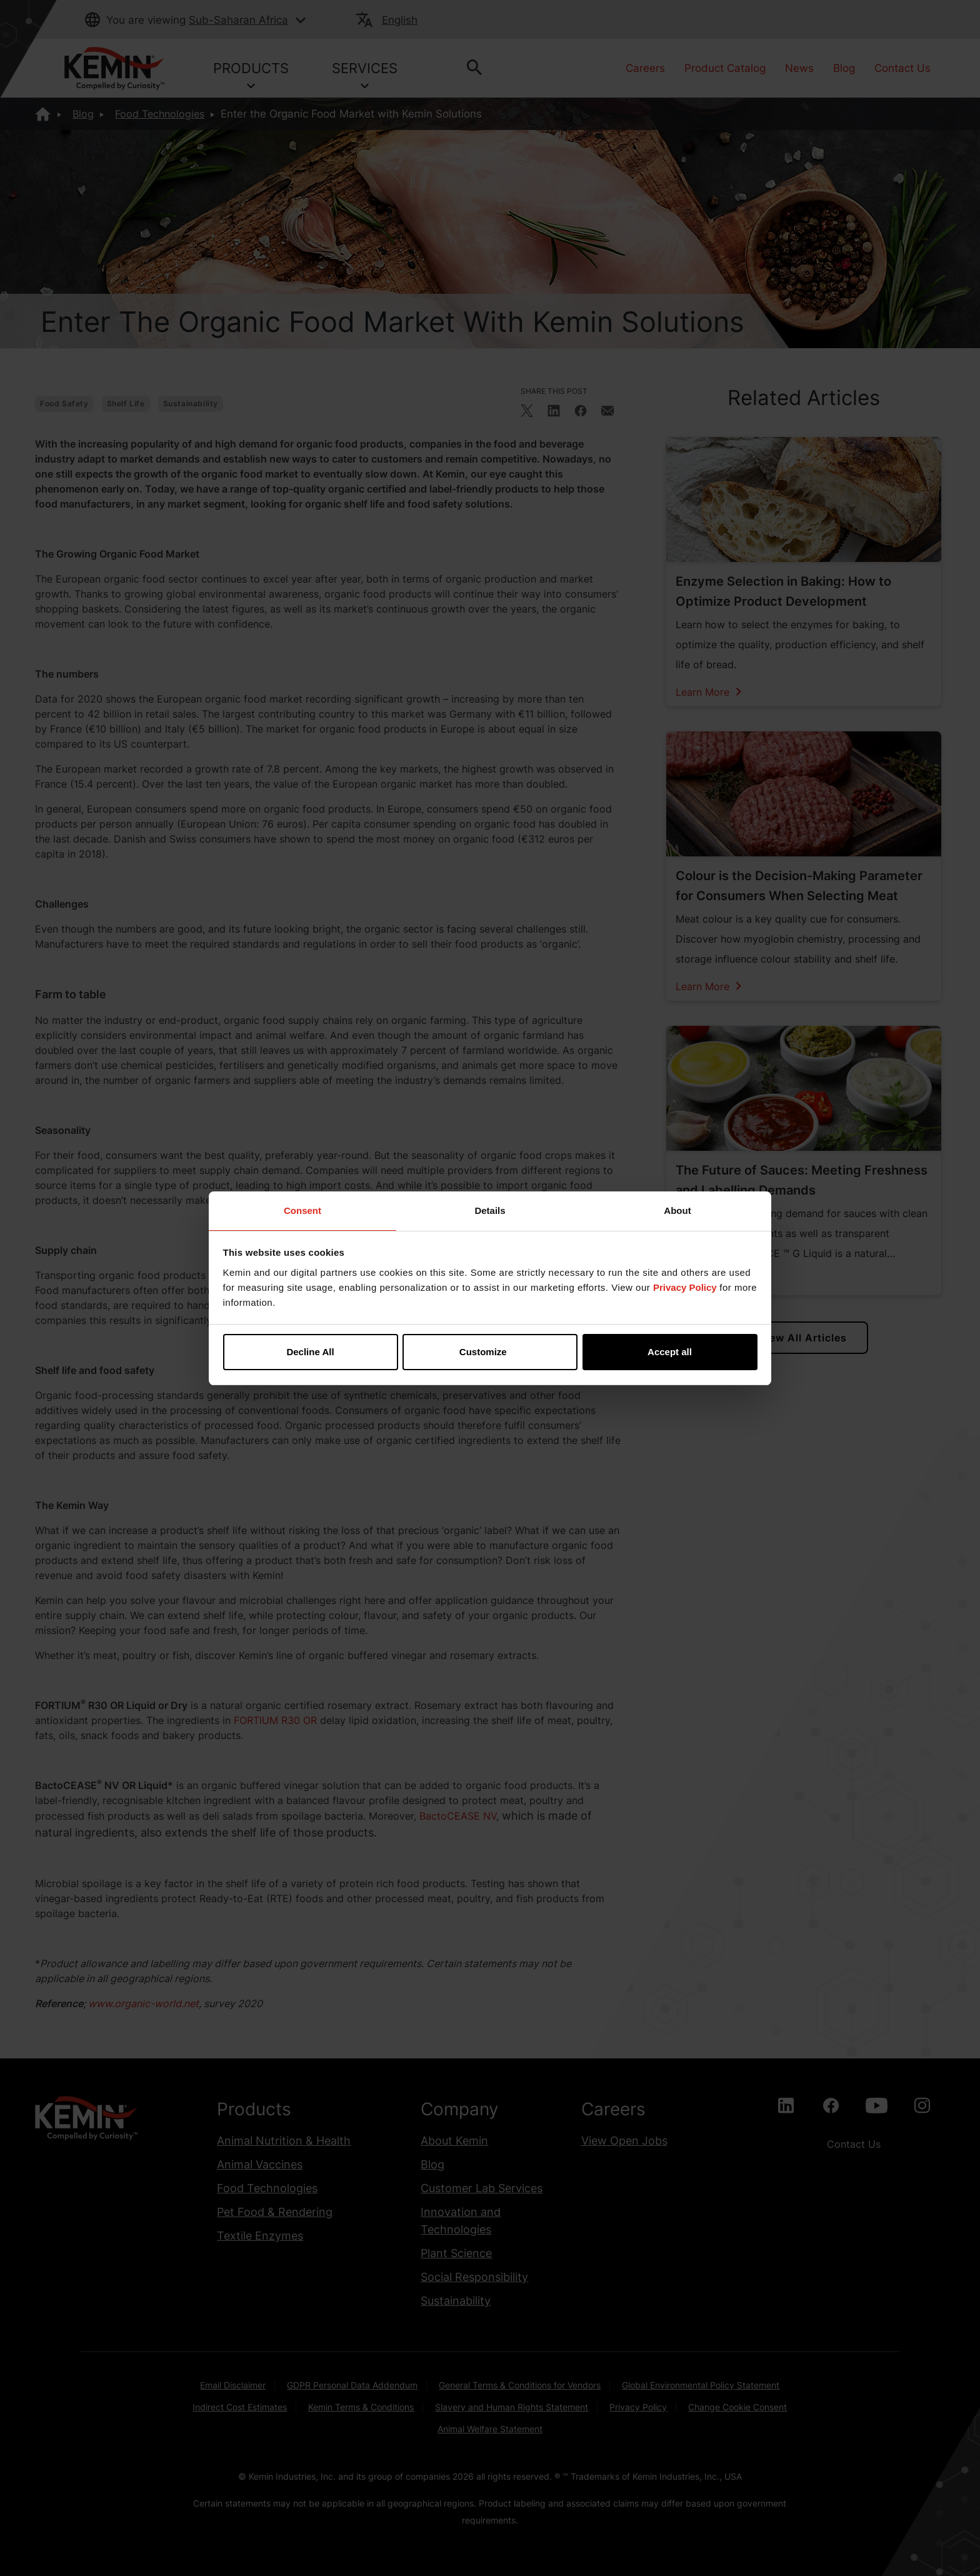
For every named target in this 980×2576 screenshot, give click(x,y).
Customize (490, 1351)
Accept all (670, 1351)
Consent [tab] (302, 1210)
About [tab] (677, 1210)
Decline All (310, 1351)
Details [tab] (489, 1210)
